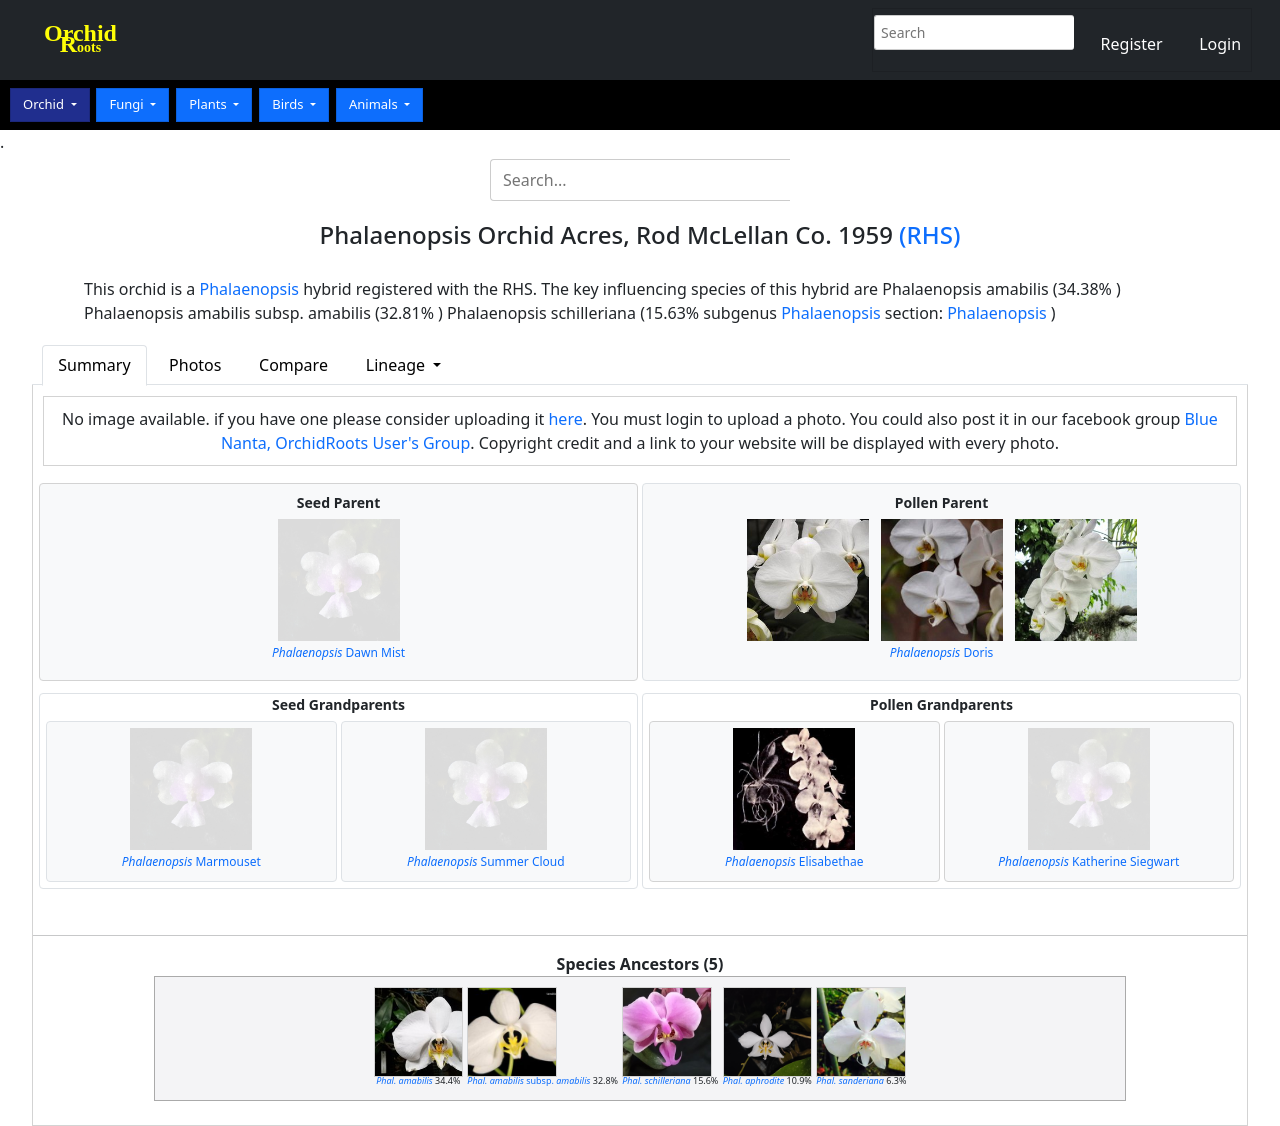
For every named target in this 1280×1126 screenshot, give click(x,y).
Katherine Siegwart (1088, 861)
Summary (94, 365)
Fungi (128, 104)
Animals (375, 104)
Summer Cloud (486, 861)
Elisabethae (794, 861)
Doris (942, 652)
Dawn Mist (338, 652)
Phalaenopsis (250, 289)
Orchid (45, 104)
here (565, 419)
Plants (209, 104)
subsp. (528, 1080)
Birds (289, 104)
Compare (293, 365)
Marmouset (191, 861)
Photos (195, 365)
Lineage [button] (397, 365)
